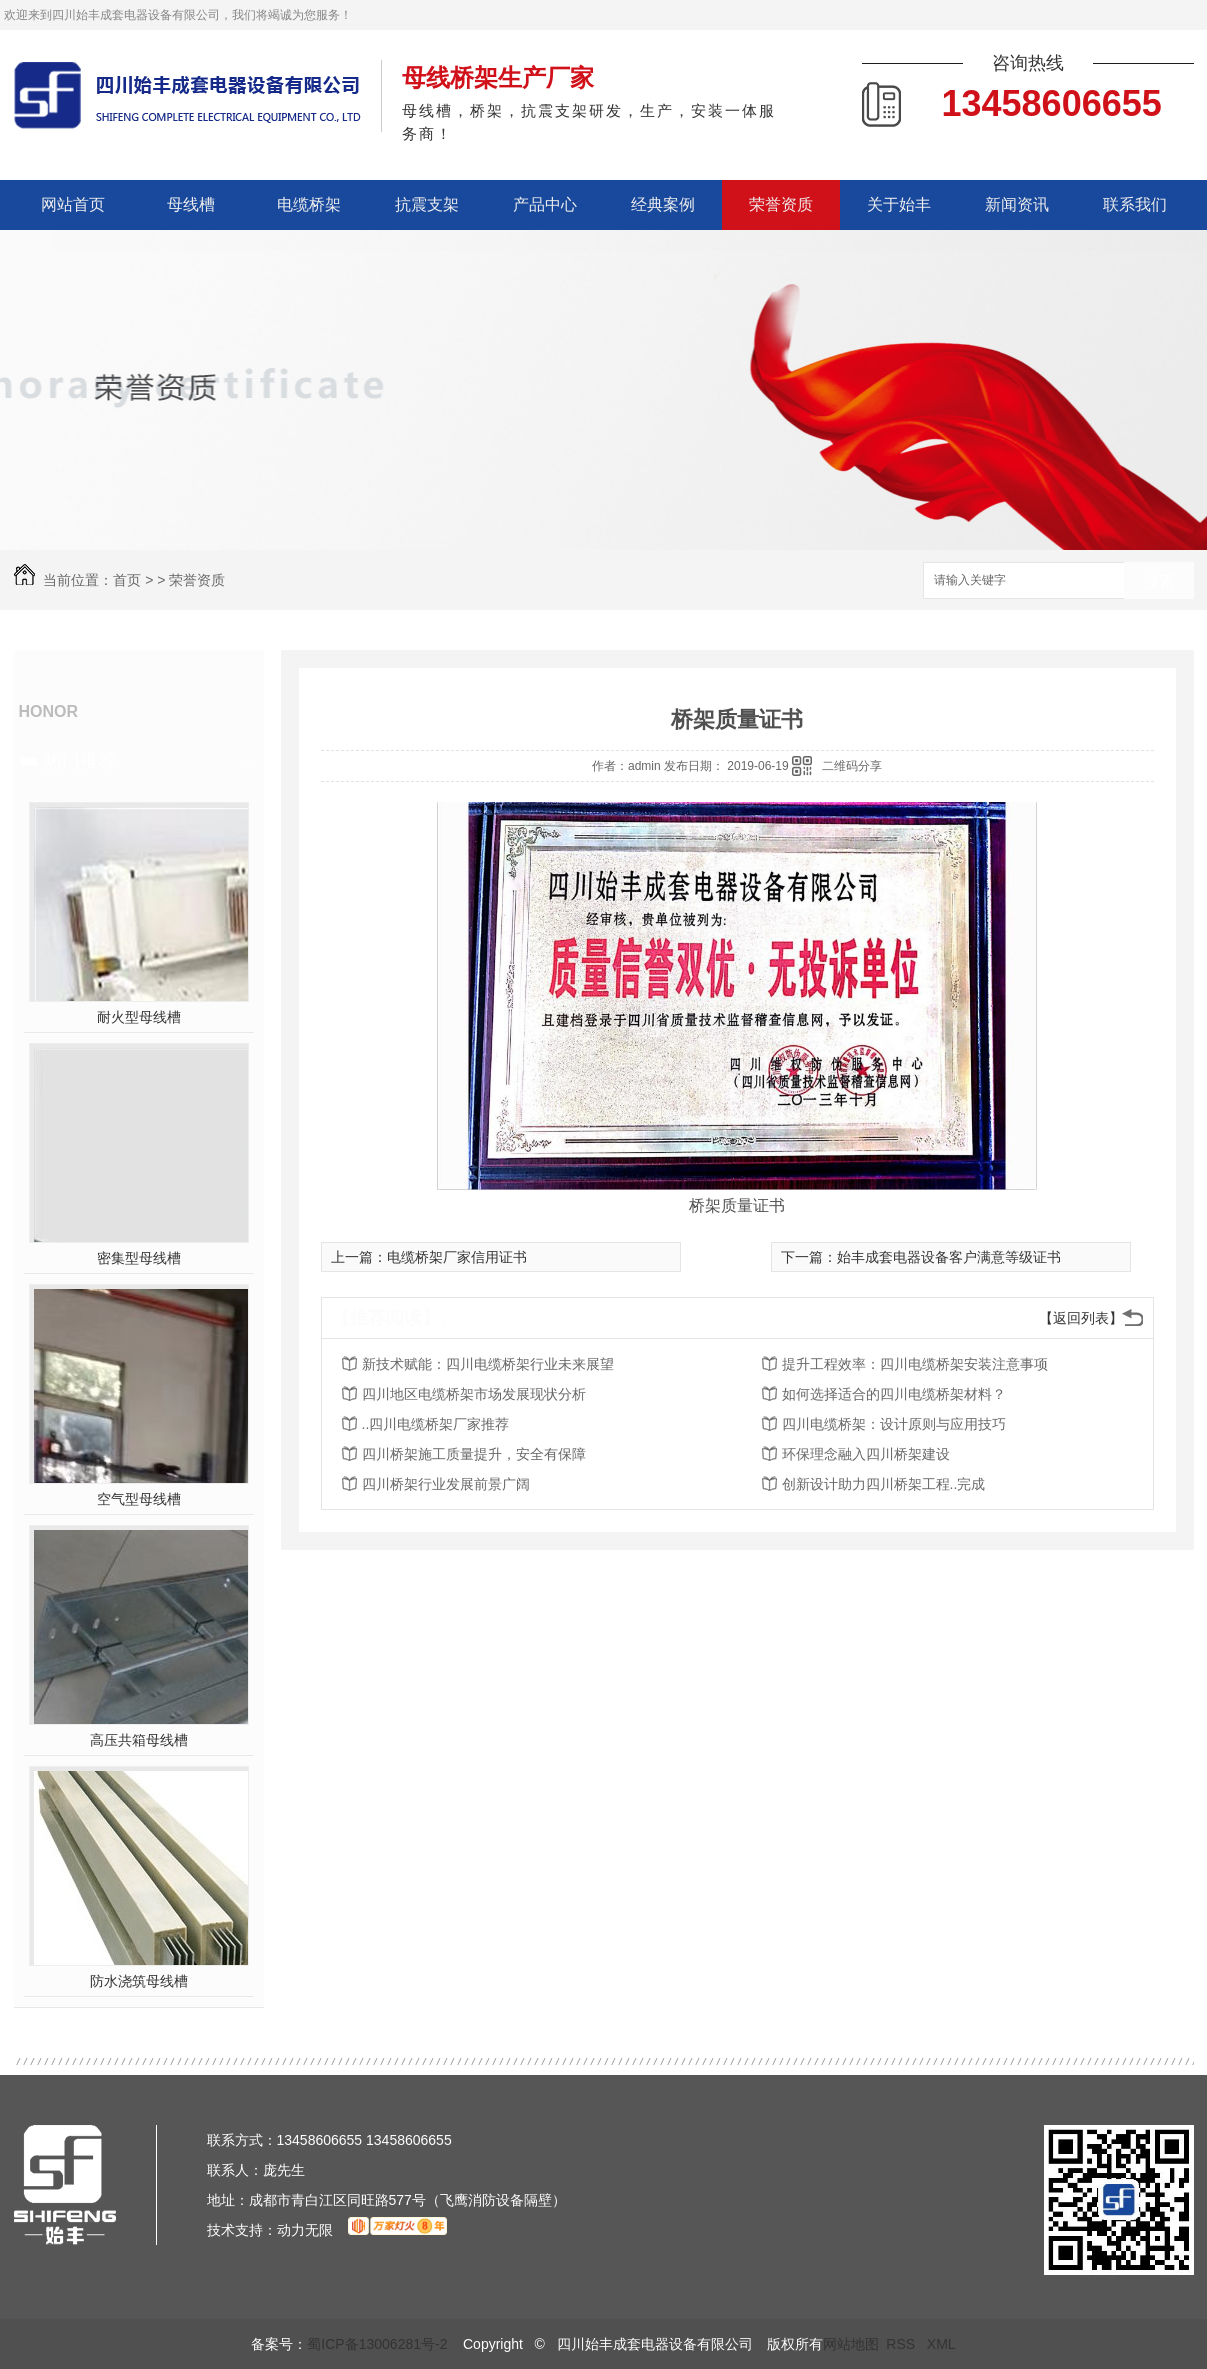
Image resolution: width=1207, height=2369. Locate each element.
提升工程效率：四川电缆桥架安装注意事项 (915, 1364)
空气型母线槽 (139, 1499)
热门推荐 (80, 761)
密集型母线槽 (139, 1258)
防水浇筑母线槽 (139, 1981)
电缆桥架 (309, 204)
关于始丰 (899, 204)
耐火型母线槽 (139, 1017)
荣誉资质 (781, 204)
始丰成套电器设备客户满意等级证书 (949, 1257)
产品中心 (545, 204)
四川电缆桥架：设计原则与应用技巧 (894, 1424)
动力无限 (305, 2230)
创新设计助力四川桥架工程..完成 (884, 1484)
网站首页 (73, 204)
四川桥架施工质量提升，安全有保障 (474, 1454)
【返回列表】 (1081, 1318)
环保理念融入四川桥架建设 (866, 1454)
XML (941, 2344)
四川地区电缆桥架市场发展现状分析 (474, 1394)
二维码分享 (852, 766)
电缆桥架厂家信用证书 (457, 1257)
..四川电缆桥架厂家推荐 (436, 1424)
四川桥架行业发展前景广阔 (446, 1484)
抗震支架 (427, 204)
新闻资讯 (1017, 204)
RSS (902, 2344)
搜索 (1159, 581)
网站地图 (851, 2344)
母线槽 (191, 204)
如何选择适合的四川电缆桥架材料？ (894, 1394)
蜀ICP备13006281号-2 (377, 2344)
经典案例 (663, 204)
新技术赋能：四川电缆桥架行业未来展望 (488, 1364)
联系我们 (1135, 204)
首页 (127, 580)
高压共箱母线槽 (139, 1740)
